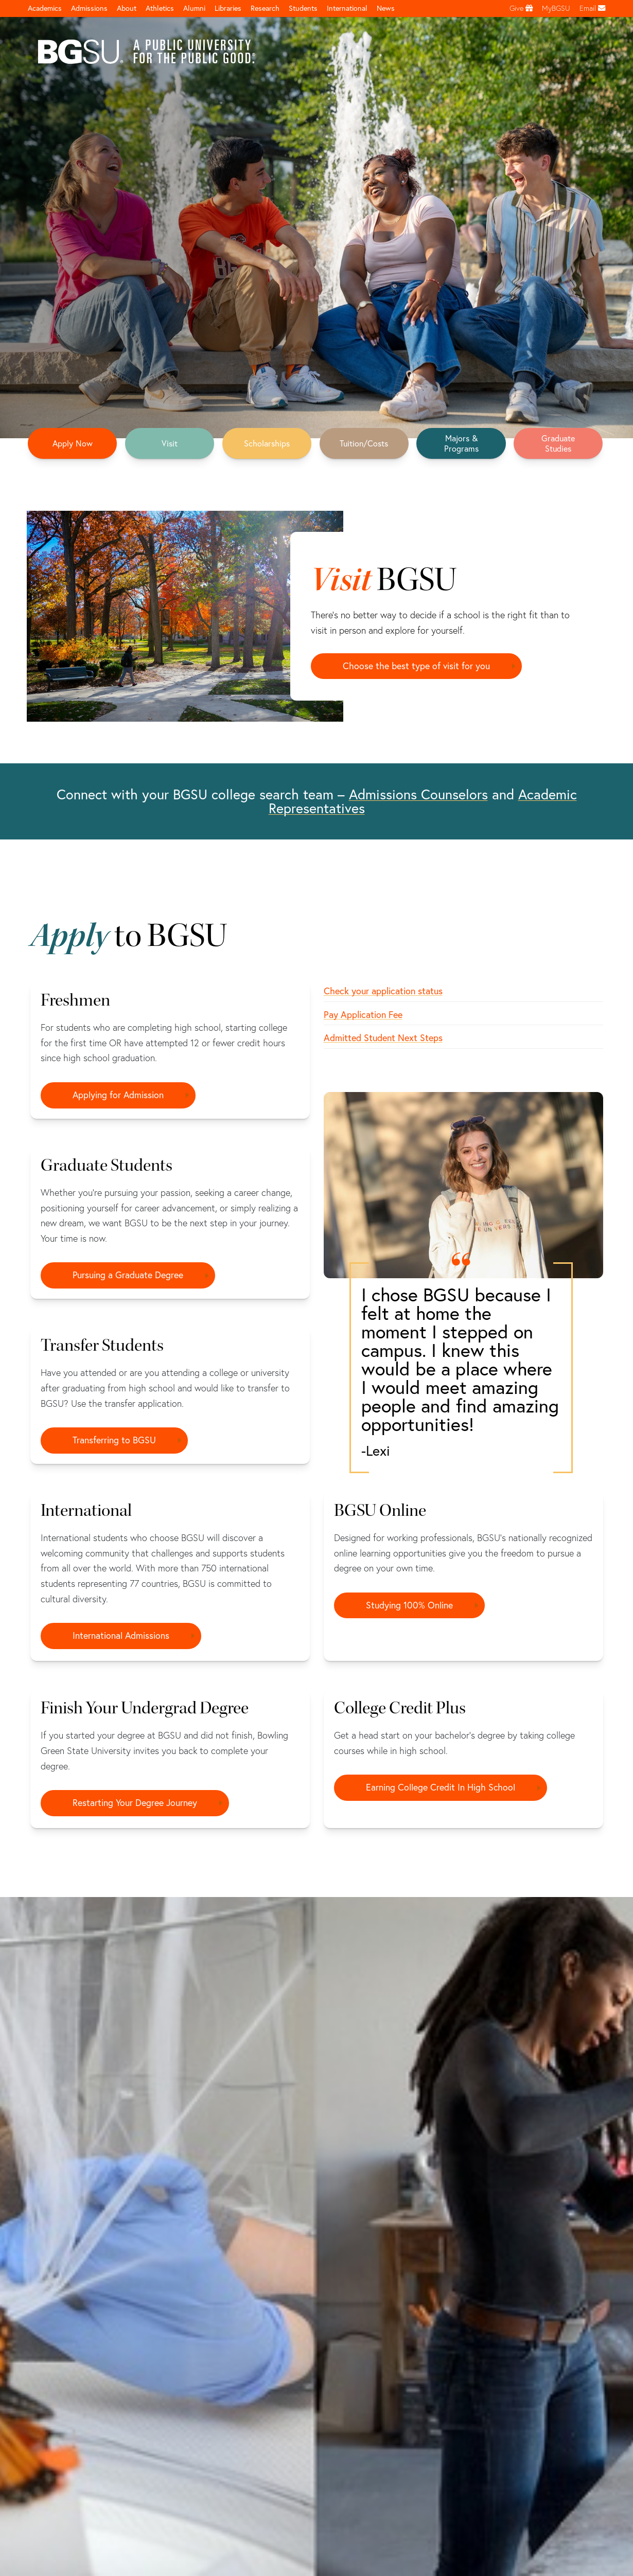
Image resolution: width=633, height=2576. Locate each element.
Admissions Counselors (418, 794)
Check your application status (383, 991)
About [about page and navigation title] (126, 8)
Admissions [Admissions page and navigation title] (89, 8)
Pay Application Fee (363, 1015)
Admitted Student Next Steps (383, 1038)
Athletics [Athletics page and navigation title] (160, 8)
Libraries (228, 8)
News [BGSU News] (386, 8)
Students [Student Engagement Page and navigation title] (303, 8)
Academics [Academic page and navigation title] (45, 8)
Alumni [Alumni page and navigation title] (194, 8)
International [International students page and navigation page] (347, 8)
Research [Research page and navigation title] (265, 8)
